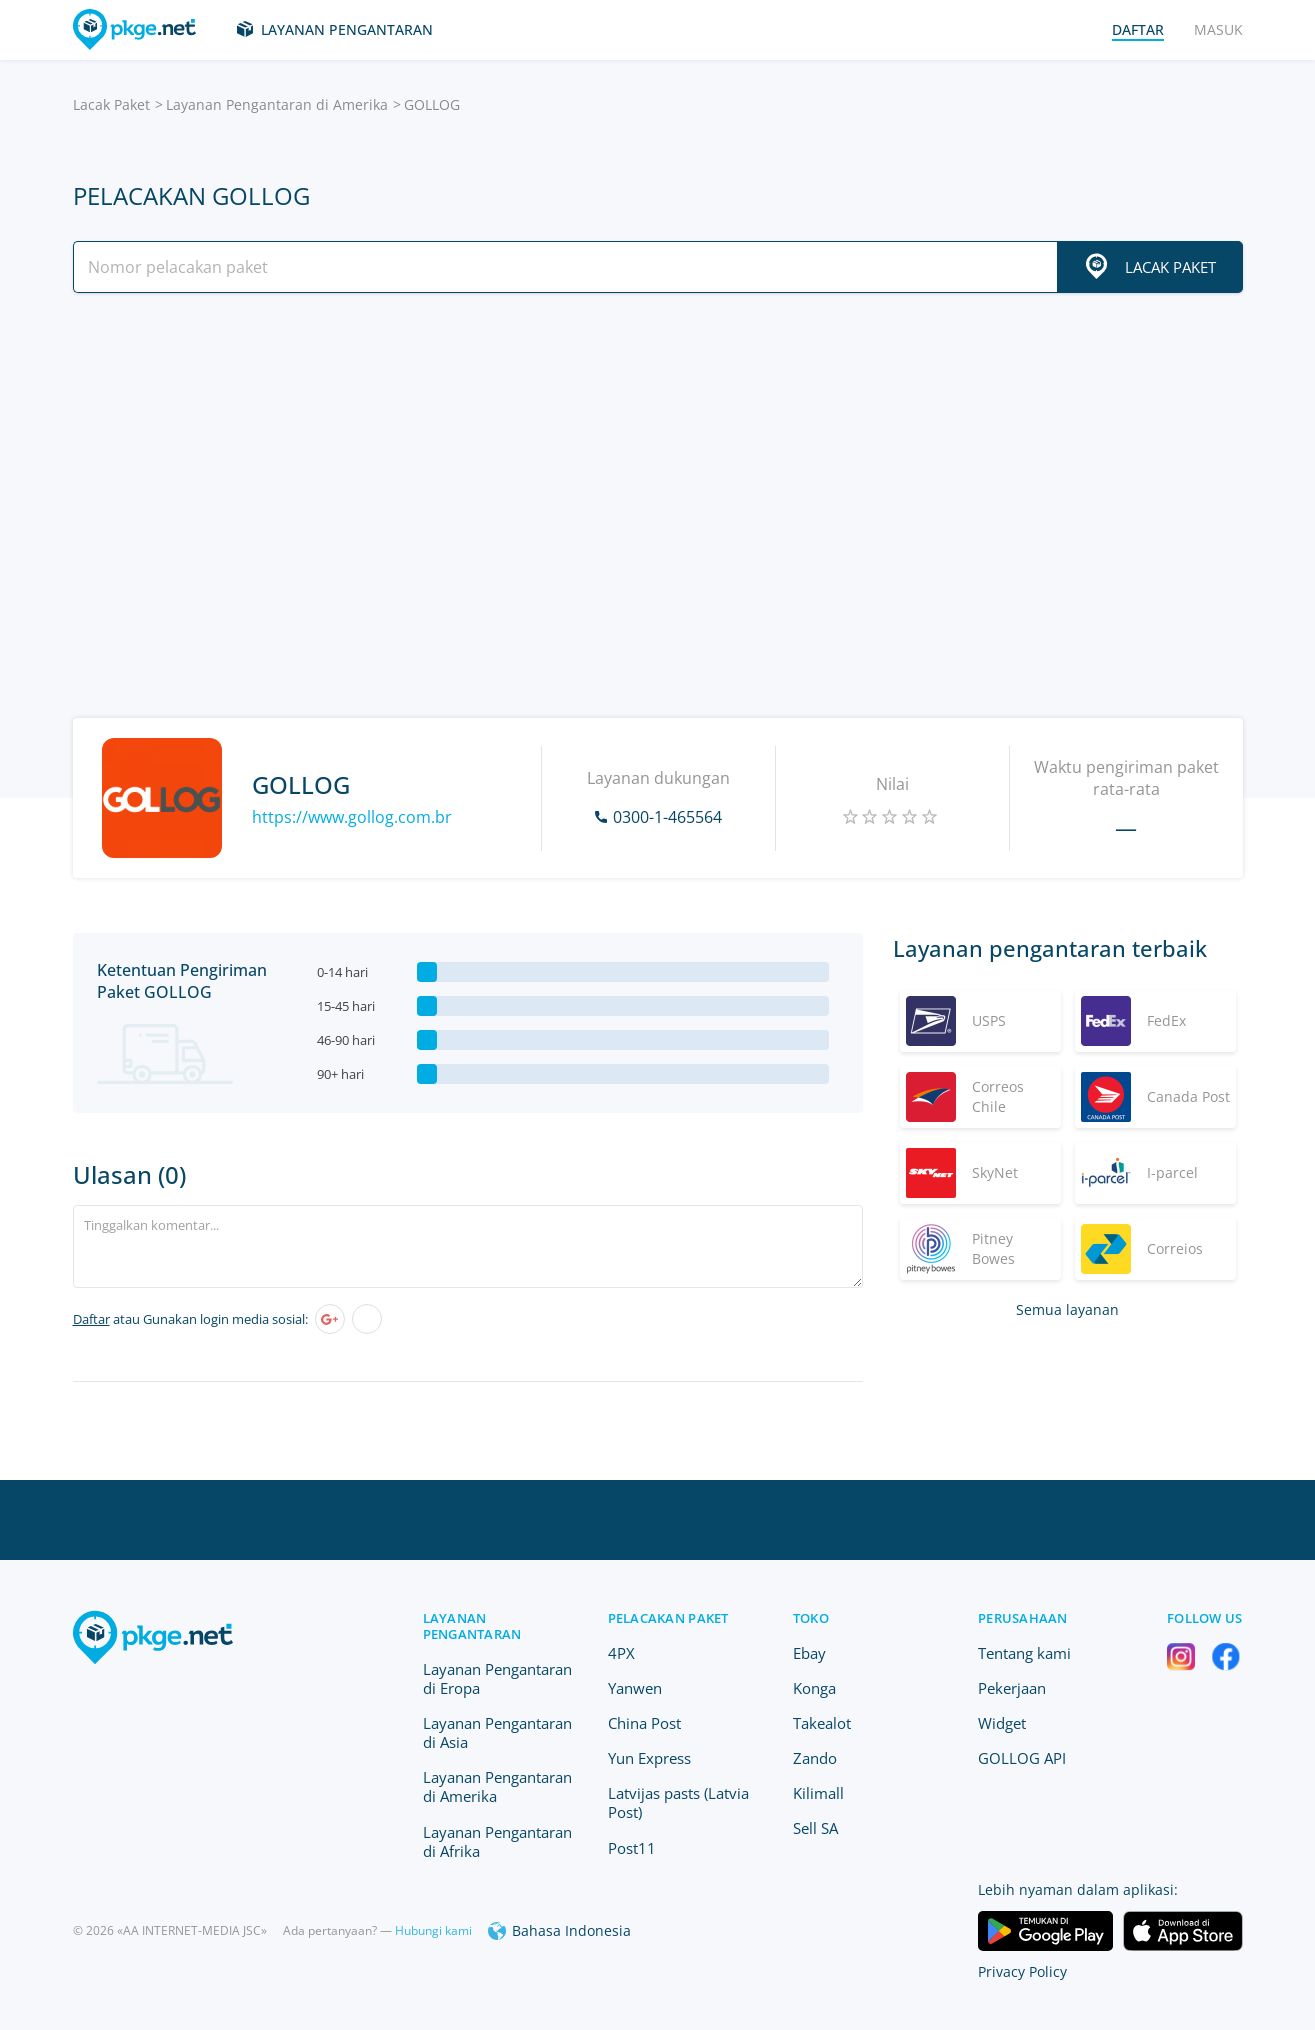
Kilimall (818, 1793)
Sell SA (815, 1828)
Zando (815, 1758)
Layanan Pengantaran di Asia (497, 1732)
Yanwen (635, 1688)
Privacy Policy (1022, 1971)
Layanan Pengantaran (347, 29)
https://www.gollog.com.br (352, 817)
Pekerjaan (1012, 1688)
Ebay (809, 1653)
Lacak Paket (111, 104)
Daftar (91, 1319)
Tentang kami (1024, 1653)
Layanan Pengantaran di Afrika (497, 1841)
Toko (811, 1618)
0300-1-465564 (667, 817)
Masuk (1218, 29)
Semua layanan (1067, 1309)
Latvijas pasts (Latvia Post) (678, 1802)
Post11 (632, 1848)
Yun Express (649, 1758)
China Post (644, 1723)
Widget (1002, 1723)
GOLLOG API (1022, 1758)
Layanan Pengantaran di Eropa (497, 1678)
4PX (621, 1653)
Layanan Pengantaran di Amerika (277, 104)
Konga (814, 1688)
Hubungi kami (433, 1930)
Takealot (822, 1723)
